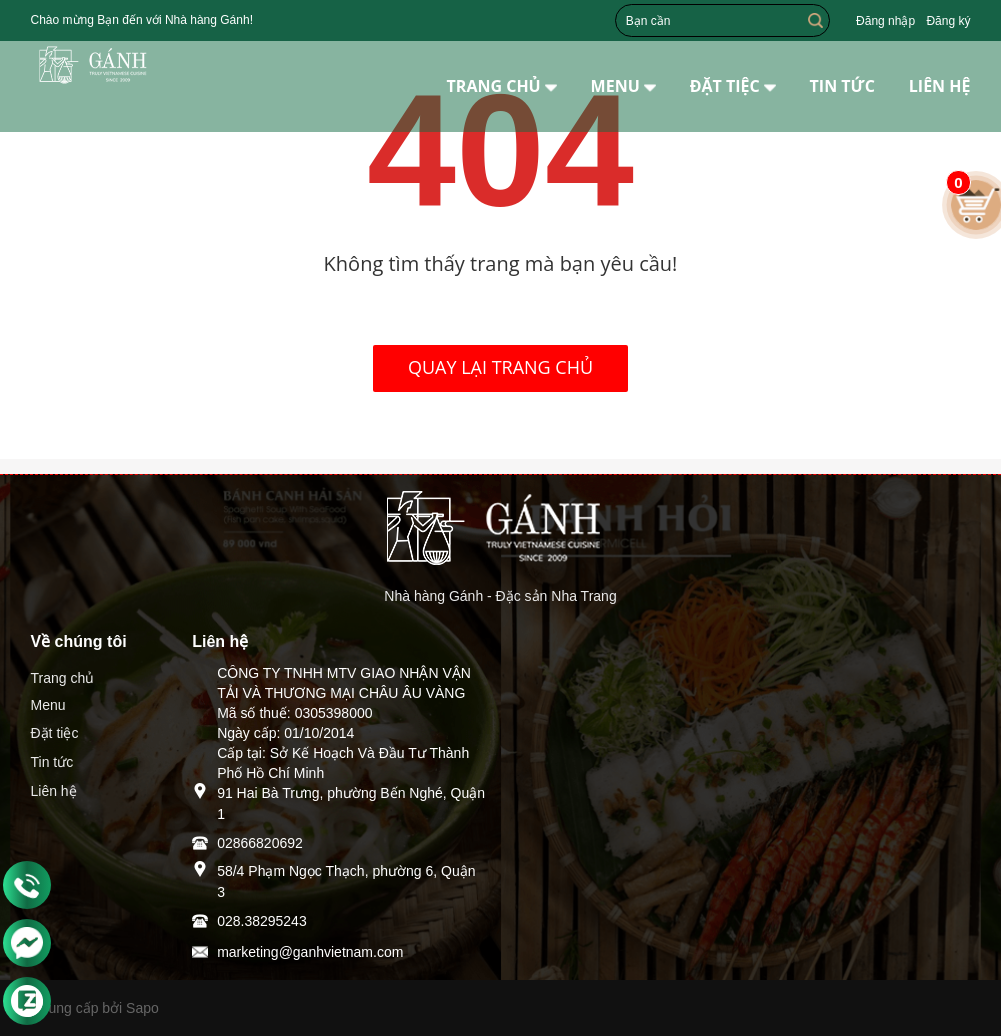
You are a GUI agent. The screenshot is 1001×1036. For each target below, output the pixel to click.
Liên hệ (54, 791)
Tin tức (52, 762)
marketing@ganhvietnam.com (310, 952)
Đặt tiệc (55, 733)
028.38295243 (262, 921)
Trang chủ (63, 678)
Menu (48, 705)
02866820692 (260, 843)
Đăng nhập (885, 21)
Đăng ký (948, 21)
